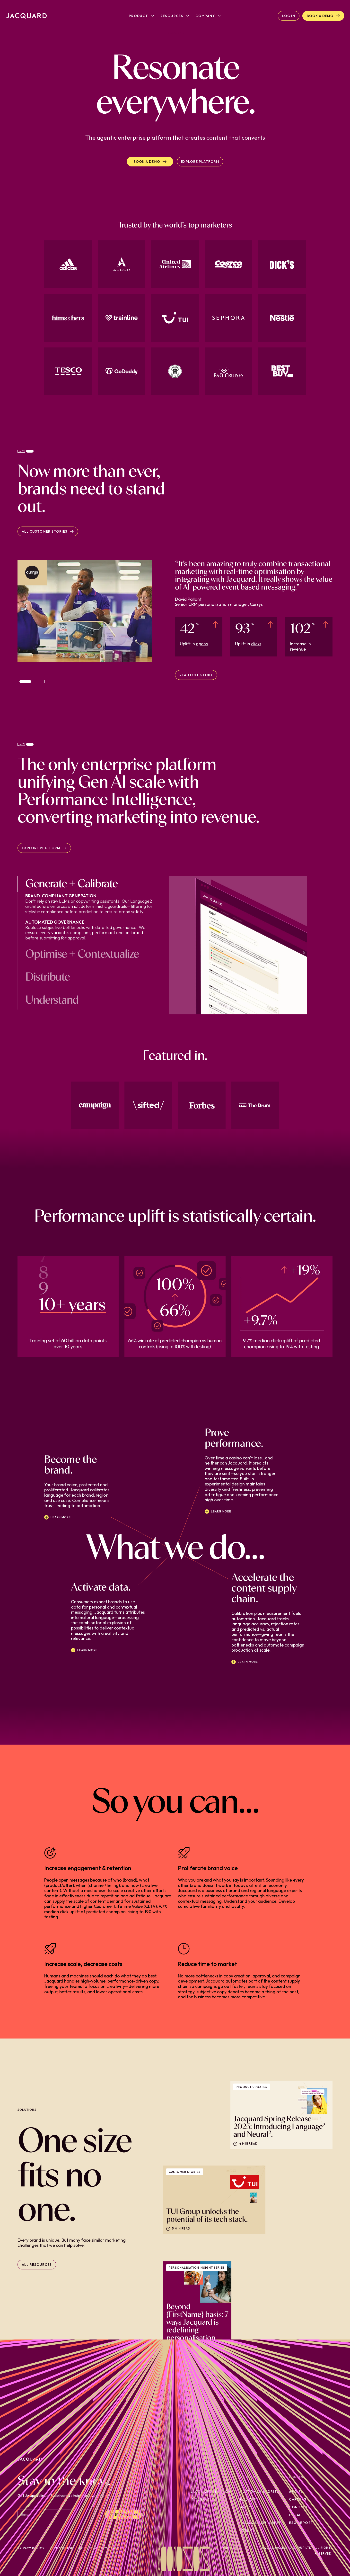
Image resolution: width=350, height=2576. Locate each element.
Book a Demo (323, 16)
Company (297, 2477)
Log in (288, 16)
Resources (249, 2477)
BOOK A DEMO (149, 161)
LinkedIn (230, 2547)
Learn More (79, 1525)
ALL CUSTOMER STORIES (48, 531)
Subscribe (123, 2514)
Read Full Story (196, 680)
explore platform (200, 161)
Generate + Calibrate (71, 887)
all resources (37, 2264)
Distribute (47, 980)
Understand (52, 1003)
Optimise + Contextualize (82, 958)
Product (198, 2477)
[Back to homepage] (26, 16)
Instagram (200, 2547)
